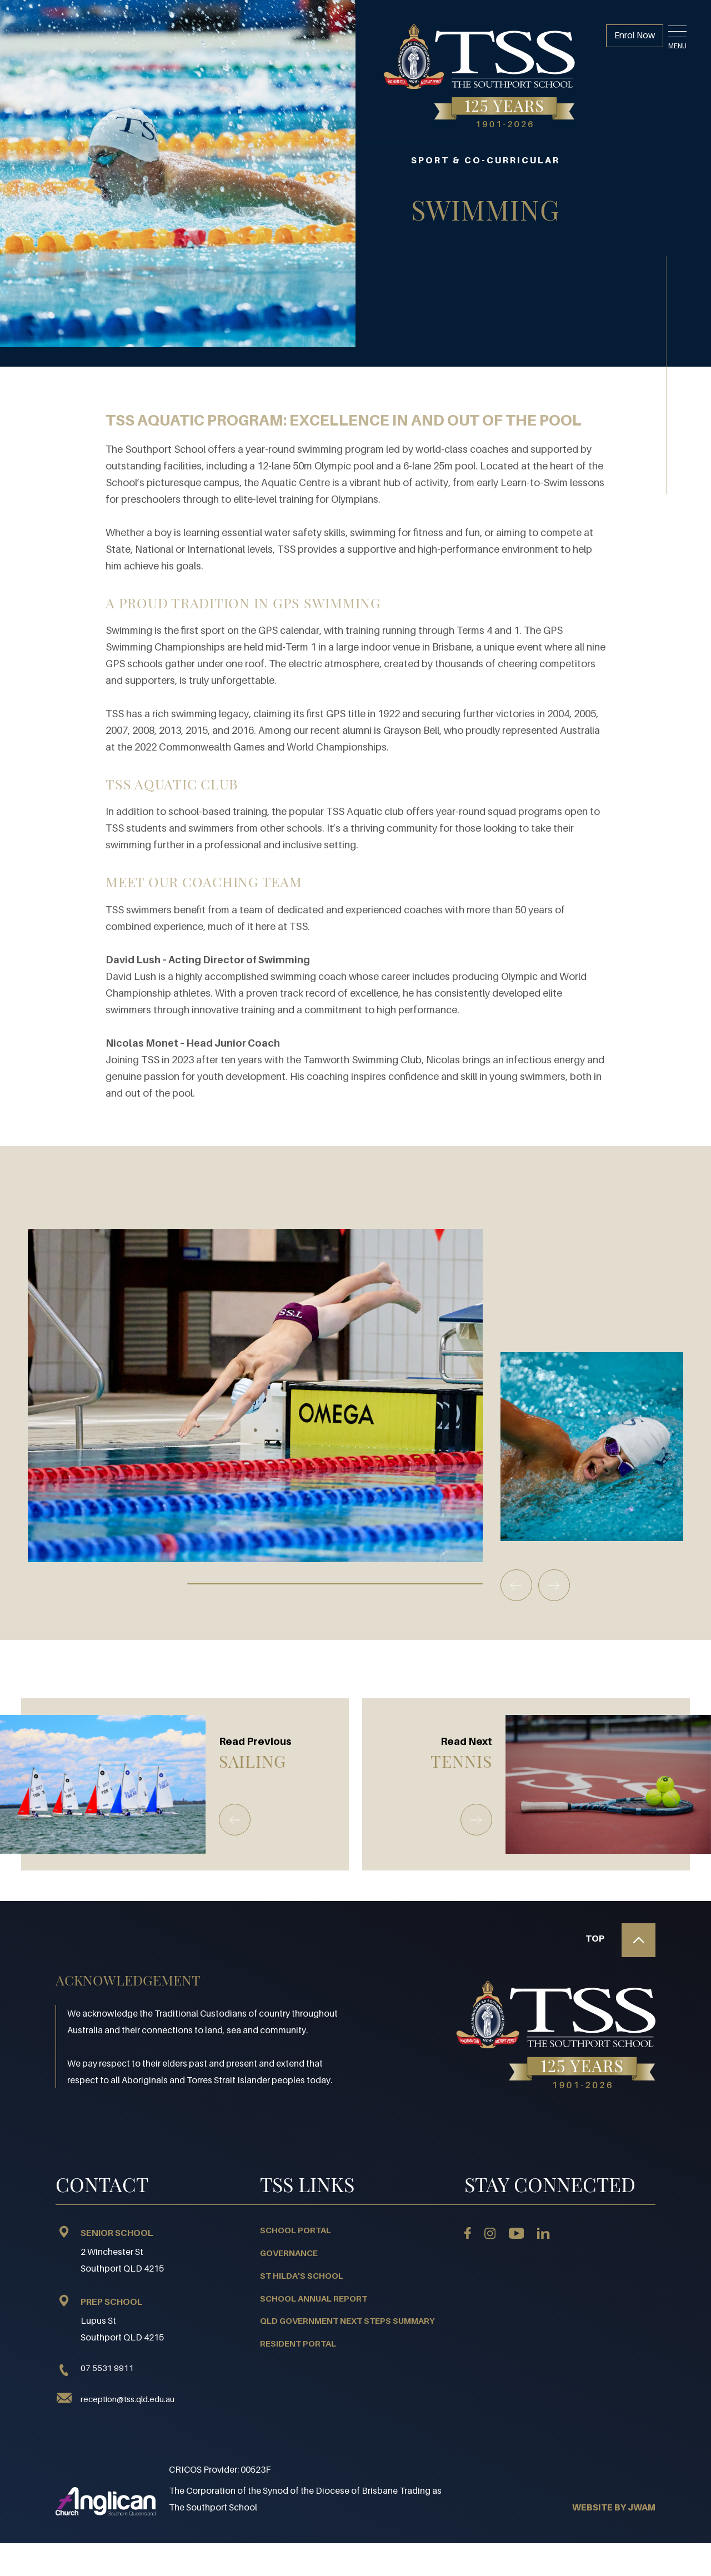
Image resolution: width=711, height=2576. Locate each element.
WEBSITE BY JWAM (613, 2506)
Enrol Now (632, 37)
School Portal (295, 2230)
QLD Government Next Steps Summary (347, 2320)
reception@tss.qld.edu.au (127, 2398)
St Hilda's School (301, 2275)
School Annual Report (313, 2298)
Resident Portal (298, 2343)
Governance (289, 2252)
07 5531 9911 (95, 2368)
